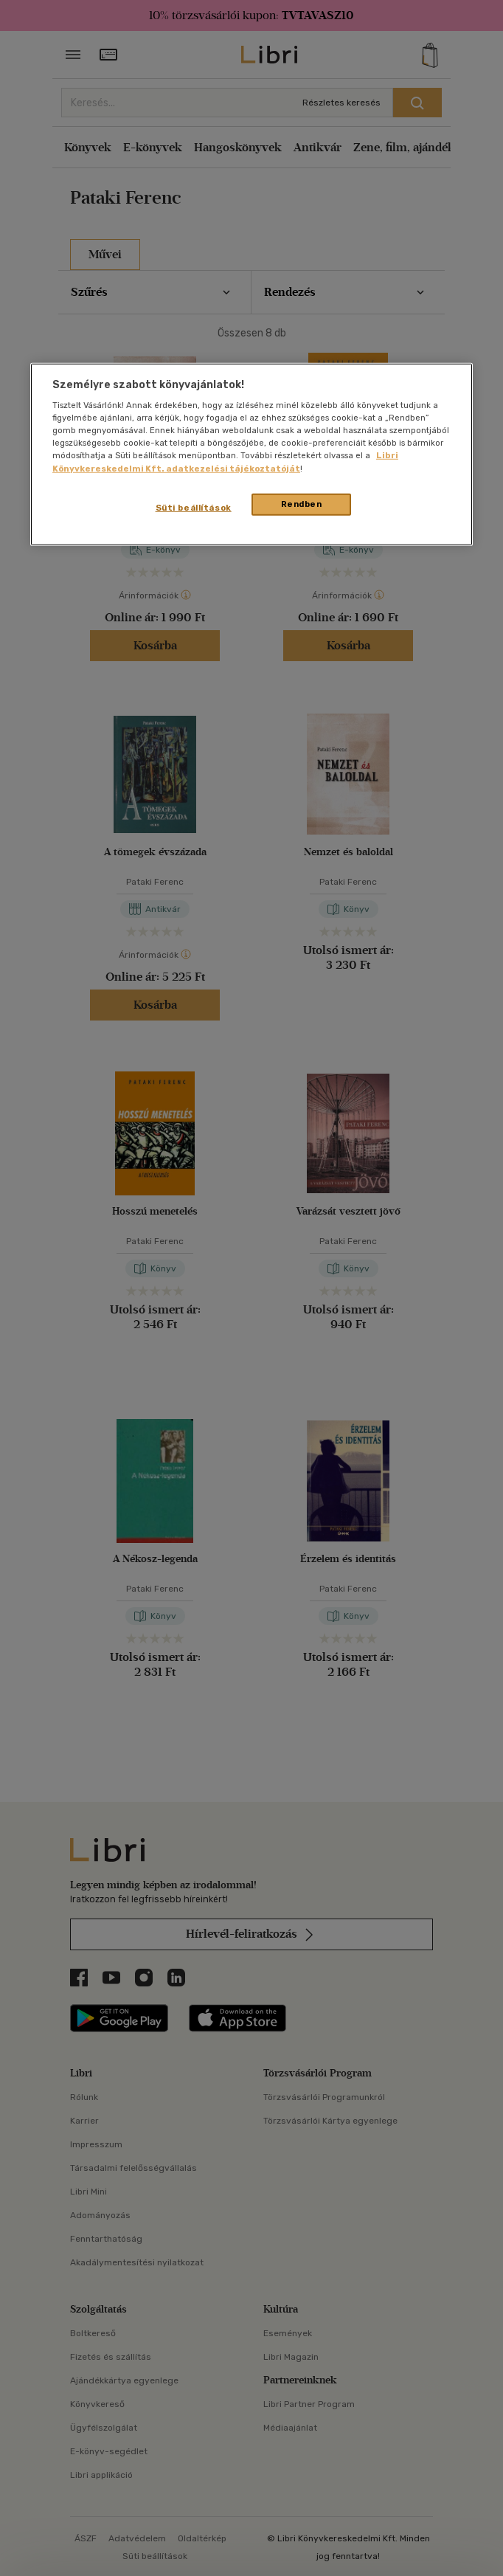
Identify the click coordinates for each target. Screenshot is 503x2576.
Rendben (301, 503)
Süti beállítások (194, 507)
